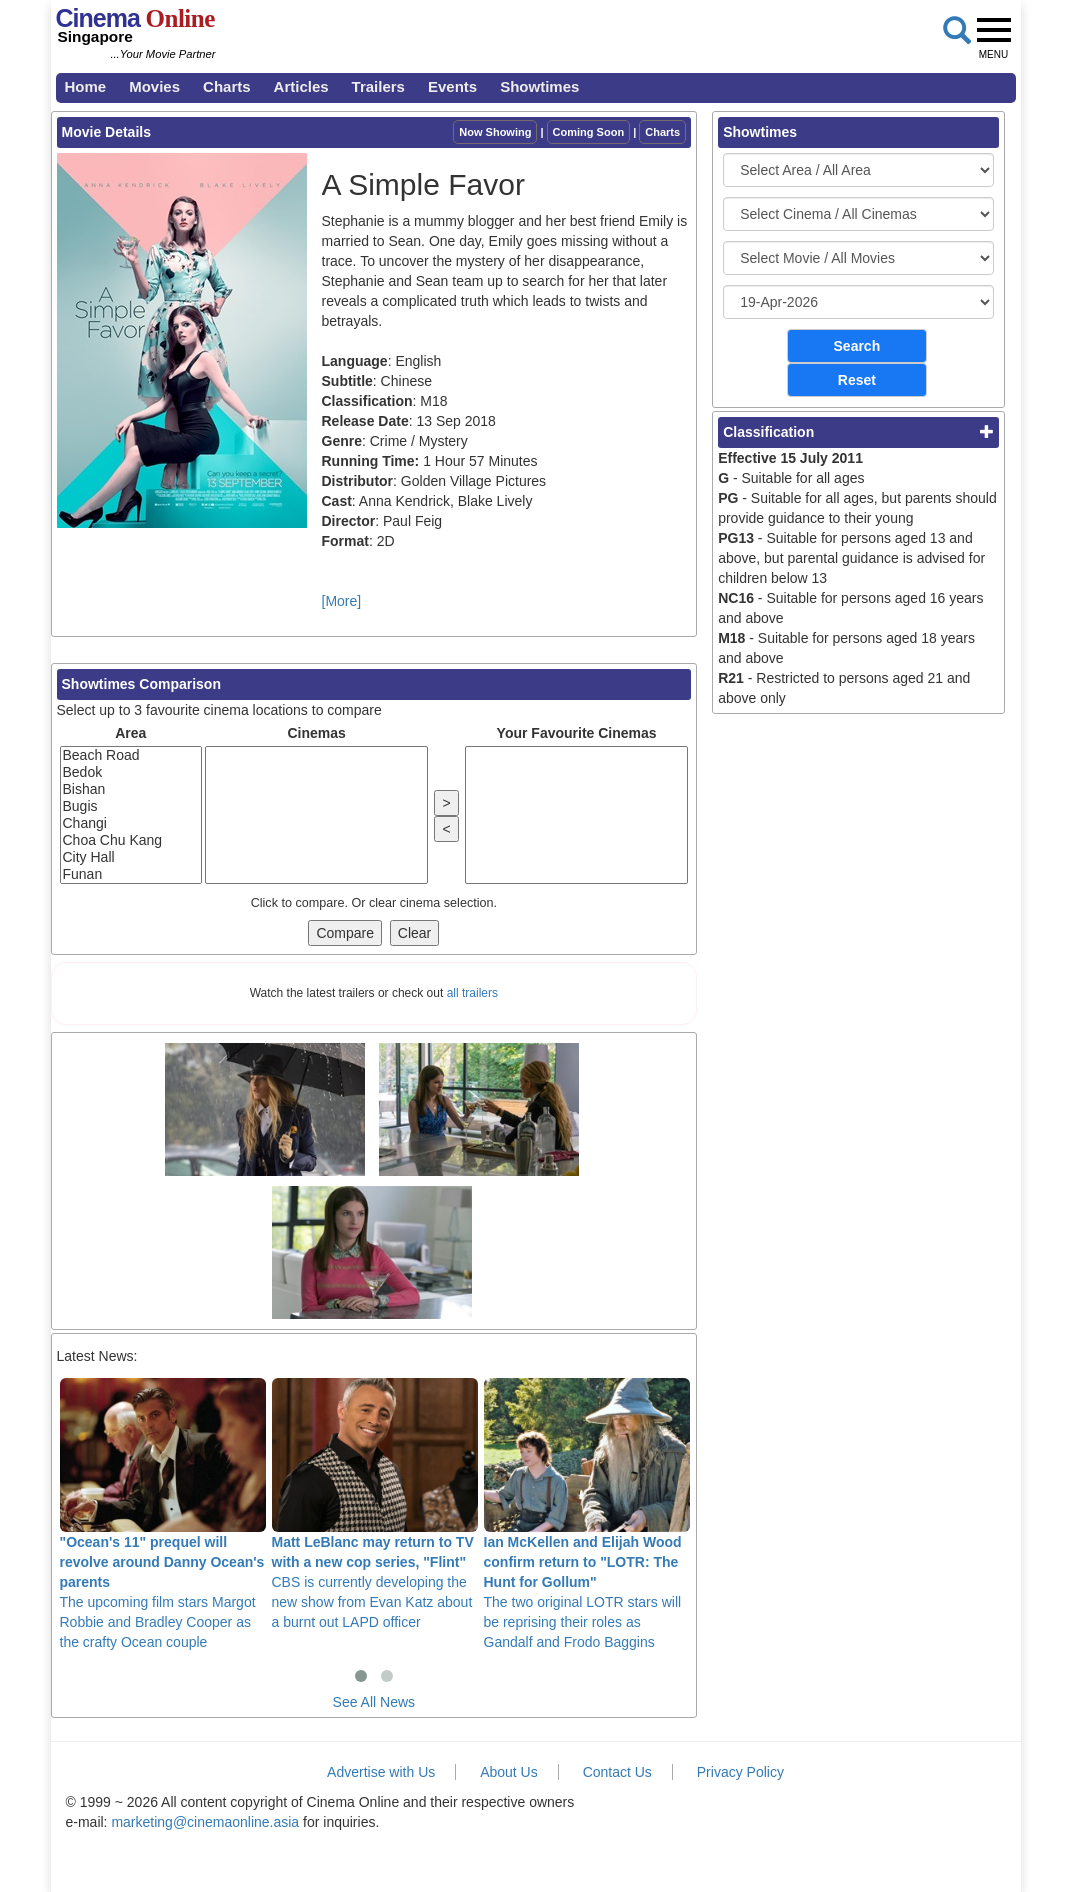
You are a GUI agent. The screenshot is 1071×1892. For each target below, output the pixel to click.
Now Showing (495, 132)
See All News (374, 1702)
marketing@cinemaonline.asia (205, 1822)
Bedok (131, 772)
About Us (509, 1772)
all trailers (472, 993)
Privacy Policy (740, 1772)
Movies (154, 86)
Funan (131, 874)
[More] (342, 601)
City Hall (131, 857)
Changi (131, 823)
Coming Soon (589, 132)
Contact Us (617, 1772)
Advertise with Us (381, 1772)
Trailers (378, 86)
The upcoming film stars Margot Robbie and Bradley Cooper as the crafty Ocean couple (163, 1514)
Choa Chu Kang (131, 840)
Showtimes (539, 86)
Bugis (131, 806)
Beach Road (131, 755)
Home (86, 86)
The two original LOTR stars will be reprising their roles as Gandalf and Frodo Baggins (587, 1514)
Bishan (131, 789)
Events (452, 86)
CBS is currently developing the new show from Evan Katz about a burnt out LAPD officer (375, 1504)
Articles (301, 86)
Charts (227, 86)
